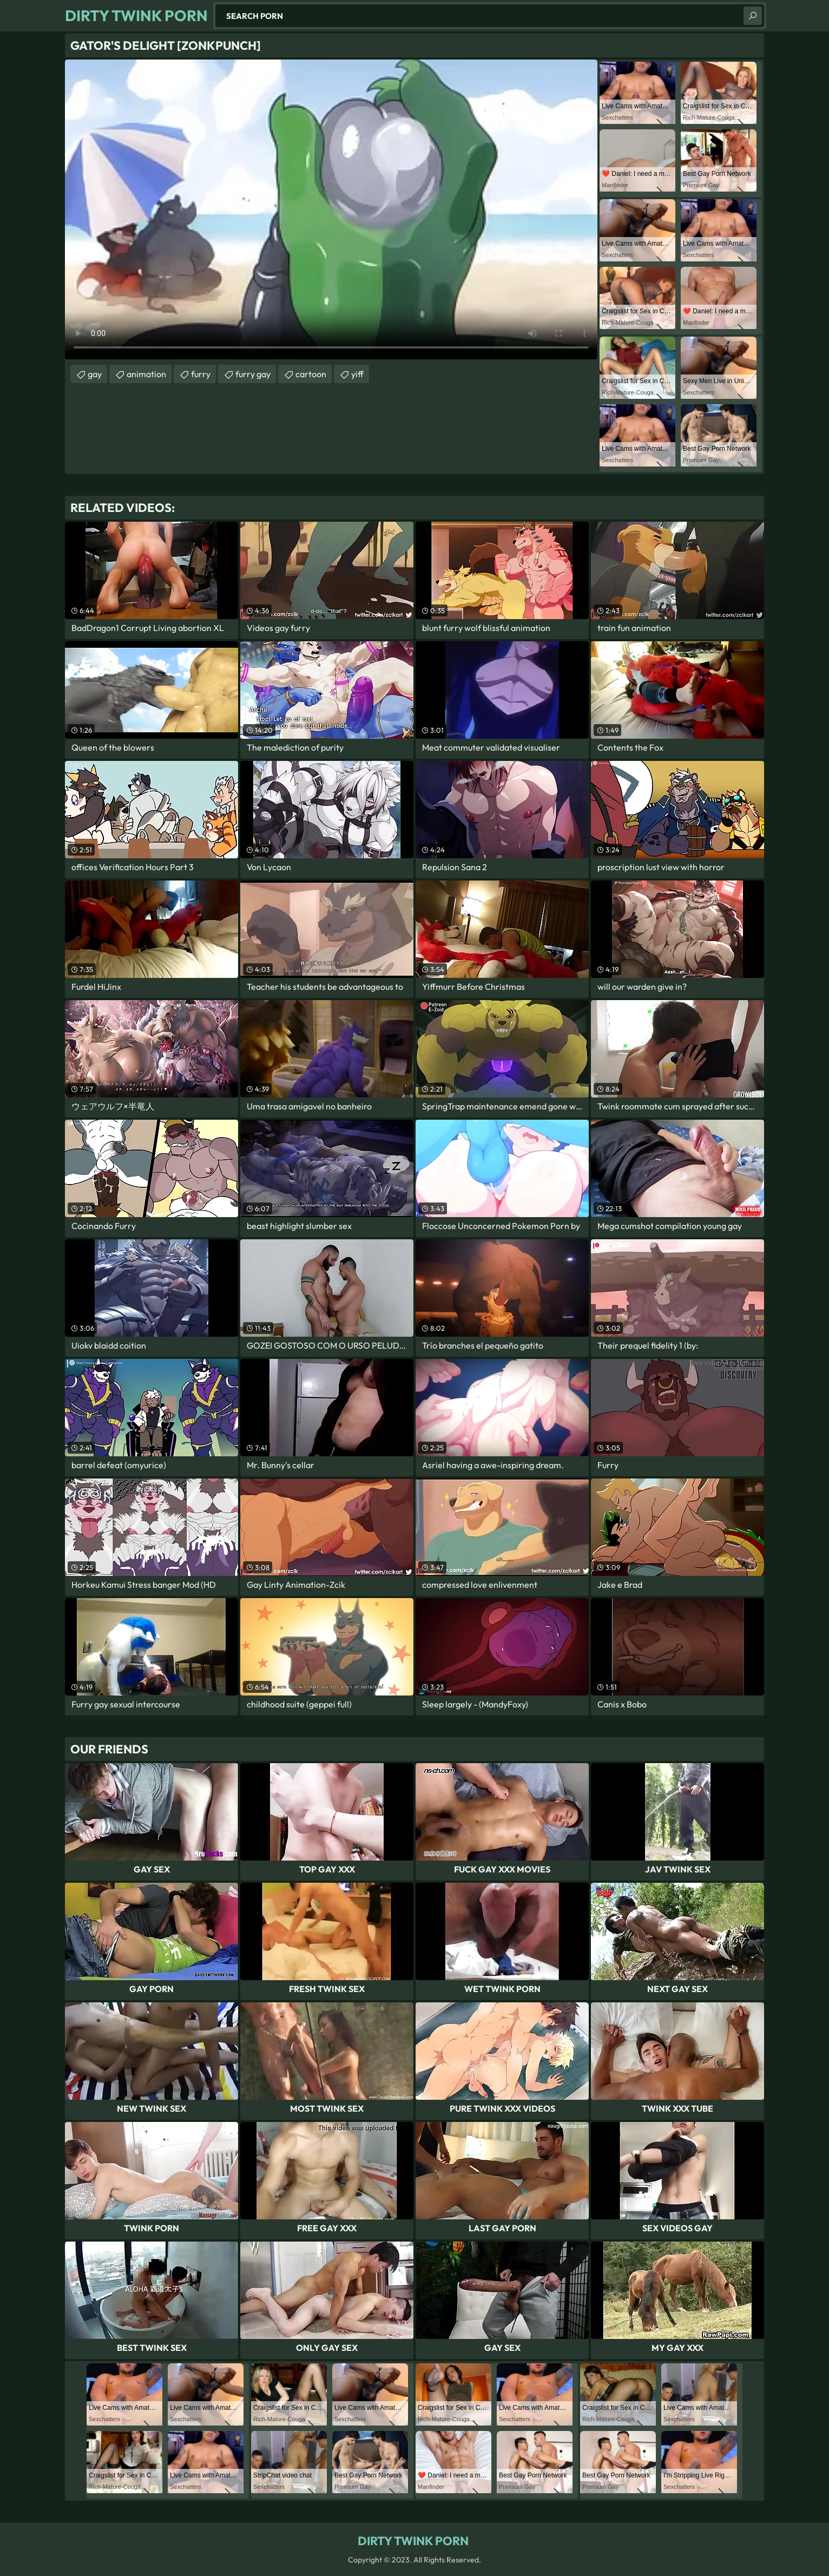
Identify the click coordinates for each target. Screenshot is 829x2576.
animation (146, 374)
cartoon (310, 374)
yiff (357, 374)
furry (200, 374)
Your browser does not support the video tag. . (331, 209)
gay (95, 374)
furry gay (253, 374)
